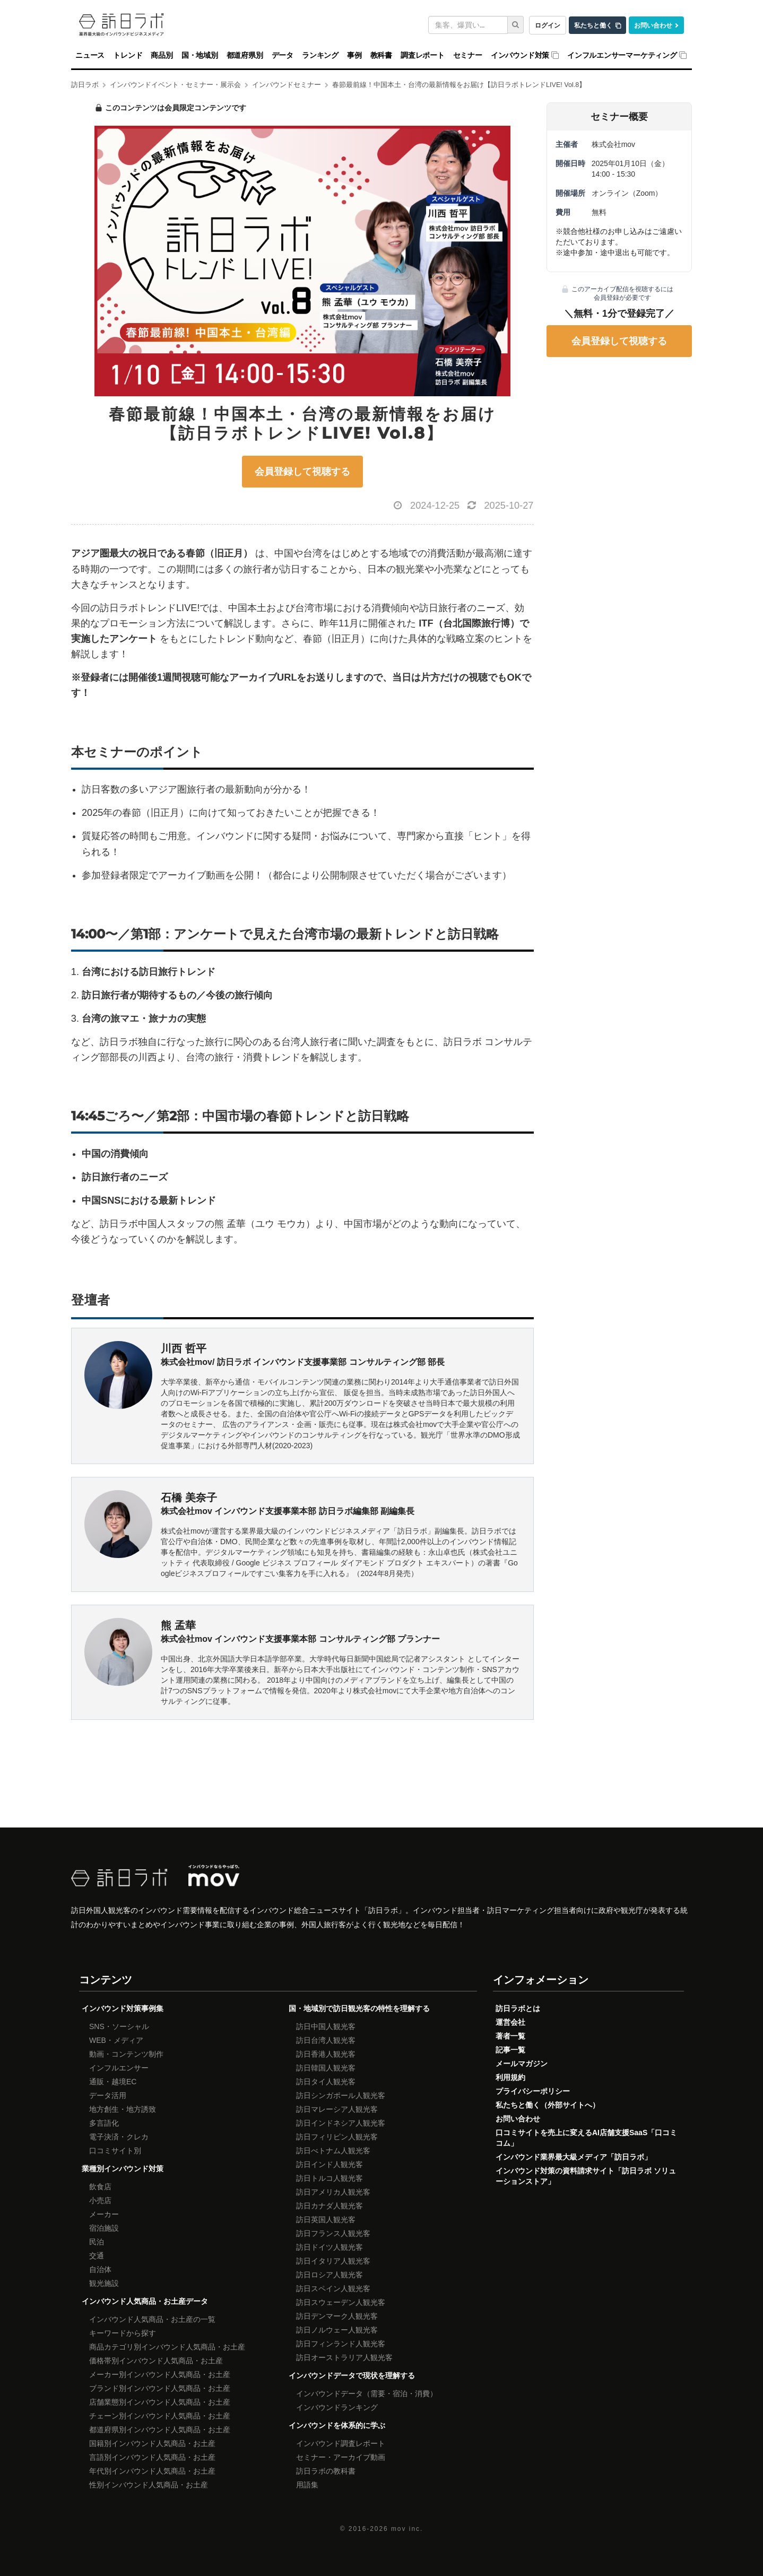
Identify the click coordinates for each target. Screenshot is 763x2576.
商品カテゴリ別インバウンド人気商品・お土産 (167, 2347)
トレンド (127, 55)
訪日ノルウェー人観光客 (337, 2330)
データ (282, 55)
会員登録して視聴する (302, 471)
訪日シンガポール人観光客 (340, 2095)
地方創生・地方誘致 (122, 2109)
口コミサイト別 (115, 2150)
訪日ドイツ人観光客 (329, 2247)
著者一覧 (510, 2036)
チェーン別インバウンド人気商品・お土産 (159, 2416)
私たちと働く (593, 25)
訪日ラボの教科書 (326, 2471)
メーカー (104, 2214)
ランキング (320, 55)
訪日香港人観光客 (326, 2054)
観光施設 (104, 2283)
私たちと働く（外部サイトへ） (548, 2105)
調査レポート (423, 55)
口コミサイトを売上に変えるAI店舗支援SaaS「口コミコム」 (586, 2137)
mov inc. (407, 2529)
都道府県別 (245, 55)
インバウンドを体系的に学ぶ (337, 2425)
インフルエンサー (119, 2068)
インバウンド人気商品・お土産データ (145, 2301)
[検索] (516, 24)
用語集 (307, 2485)
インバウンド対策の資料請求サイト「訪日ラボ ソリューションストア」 (586, 2176)
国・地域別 (199, 55)
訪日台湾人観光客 (326, 2040)
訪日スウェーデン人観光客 (340, 2302)
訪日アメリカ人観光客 (333, 2192)
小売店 (100, 2200)
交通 (96, 2255)
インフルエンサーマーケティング (622, 55)
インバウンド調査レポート (340, 2443)
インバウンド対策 (520, 55)
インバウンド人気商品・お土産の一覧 (152, 2319)
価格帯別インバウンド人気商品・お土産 (156, 2360)
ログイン (547, 25)
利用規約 (510, 2077)
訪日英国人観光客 (326, 2219)
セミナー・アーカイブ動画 (340, 2457)
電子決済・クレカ (119, 2137)
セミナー (467, 55)
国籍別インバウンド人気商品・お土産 (152, 2443)
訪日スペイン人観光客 (333, 2288)
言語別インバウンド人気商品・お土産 (152, 2457)
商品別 (161, 55)
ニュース (90, 55)
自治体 (100, 2269)
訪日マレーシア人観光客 (337, 2109)
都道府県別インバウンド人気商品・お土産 (159, 2429)
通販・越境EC (112, 2081)
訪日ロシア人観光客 (329, 2274)
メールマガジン (522, 2063)
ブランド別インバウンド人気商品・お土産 (159, 2388)
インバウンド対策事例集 (122, 2008)
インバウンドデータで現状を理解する (352, 2375)
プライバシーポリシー (533, 2091)
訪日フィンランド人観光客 (340, 2343)
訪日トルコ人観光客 (329, 2178)
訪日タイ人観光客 (326, 2081)
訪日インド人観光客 (329, 2164)
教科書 (381, 55)
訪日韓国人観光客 (326, 2068)
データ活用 (107, 2095)
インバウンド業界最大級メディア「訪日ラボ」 (574, 2157)
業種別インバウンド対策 (122, 2168)
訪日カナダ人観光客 (329, 2205)
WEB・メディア (116, 2040)
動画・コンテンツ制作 (126, 2054)
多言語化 (104, 2123)
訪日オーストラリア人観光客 (344, 2357)
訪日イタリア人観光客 (333, 2261)
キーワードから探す (122, 2333)
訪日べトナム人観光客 (333, 2150)
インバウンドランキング (337, 2407)
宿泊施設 (104, 2228)
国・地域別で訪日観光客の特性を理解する (359, 2008)
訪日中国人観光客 (326, 2026)
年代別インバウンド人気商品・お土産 (152, 2471)
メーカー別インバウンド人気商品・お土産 (159, 2374)
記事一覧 (510, 2050)
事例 (354, 55)
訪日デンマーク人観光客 (337, 2316)
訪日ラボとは (518, 2008)
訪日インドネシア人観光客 (340, 2123)
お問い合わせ (653, 25)
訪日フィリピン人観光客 (337, 2137)
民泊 (96, 2242)
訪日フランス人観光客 (333, 2233)
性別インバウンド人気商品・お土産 (148, 2485)
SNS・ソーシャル (119, 2026)
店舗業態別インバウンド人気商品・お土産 (159, 2402)
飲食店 (100, 2186)
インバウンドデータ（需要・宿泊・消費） (366, 2393)
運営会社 (510, 2022)
